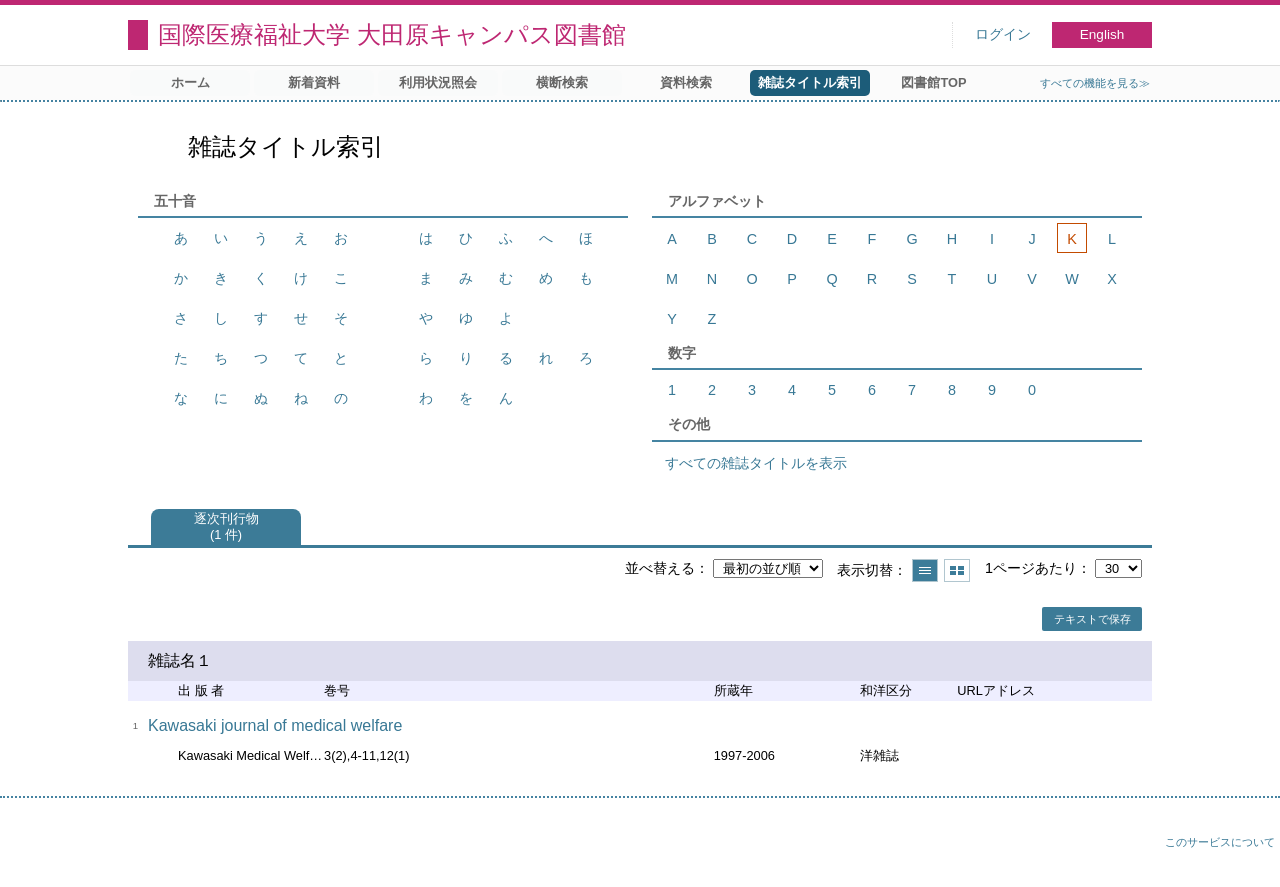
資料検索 (686, 82)
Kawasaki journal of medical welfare (275, 725)
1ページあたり (1031, 568)
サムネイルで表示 (957, 570)
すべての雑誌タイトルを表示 (756, 463)
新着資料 (314, 82)
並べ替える (660, 568)
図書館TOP (933, 82)
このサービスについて (1220, 842)
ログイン (1003, 34)
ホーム (190, 82)
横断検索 (562, 82)
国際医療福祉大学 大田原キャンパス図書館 (392, 34)
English (1102, 34)
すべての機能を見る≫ (1095, 83)
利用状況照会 (438, 82)
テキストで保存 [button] (1092, 619)
